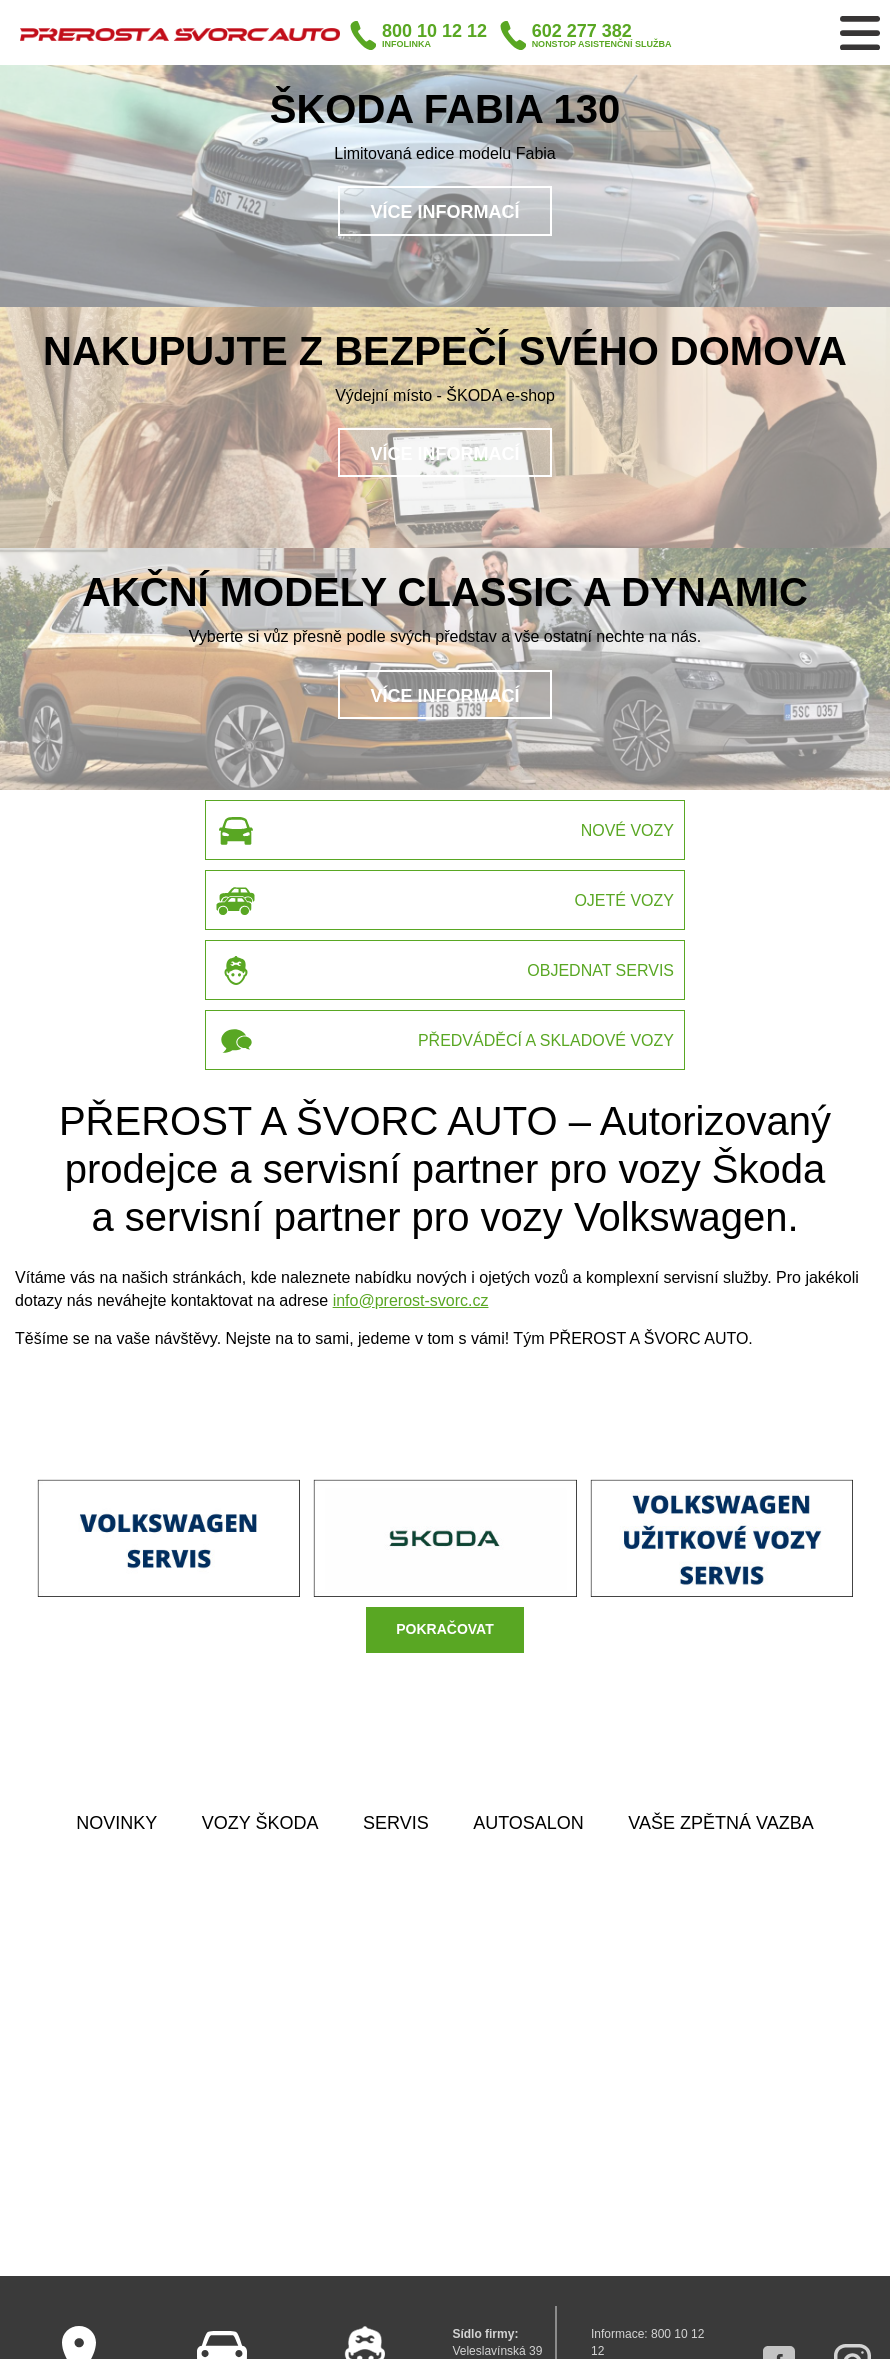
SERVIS (396, 1823)
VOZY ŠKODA (260, 1823)
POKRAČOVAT (444, 1629)
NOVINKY (116, 1823)
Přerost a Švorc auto (180, 34)
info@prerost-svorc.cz (411, 1300)
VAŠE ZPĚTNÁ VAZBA (720, 1823)
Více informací (444, 212)
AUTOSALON (528, 1823)
